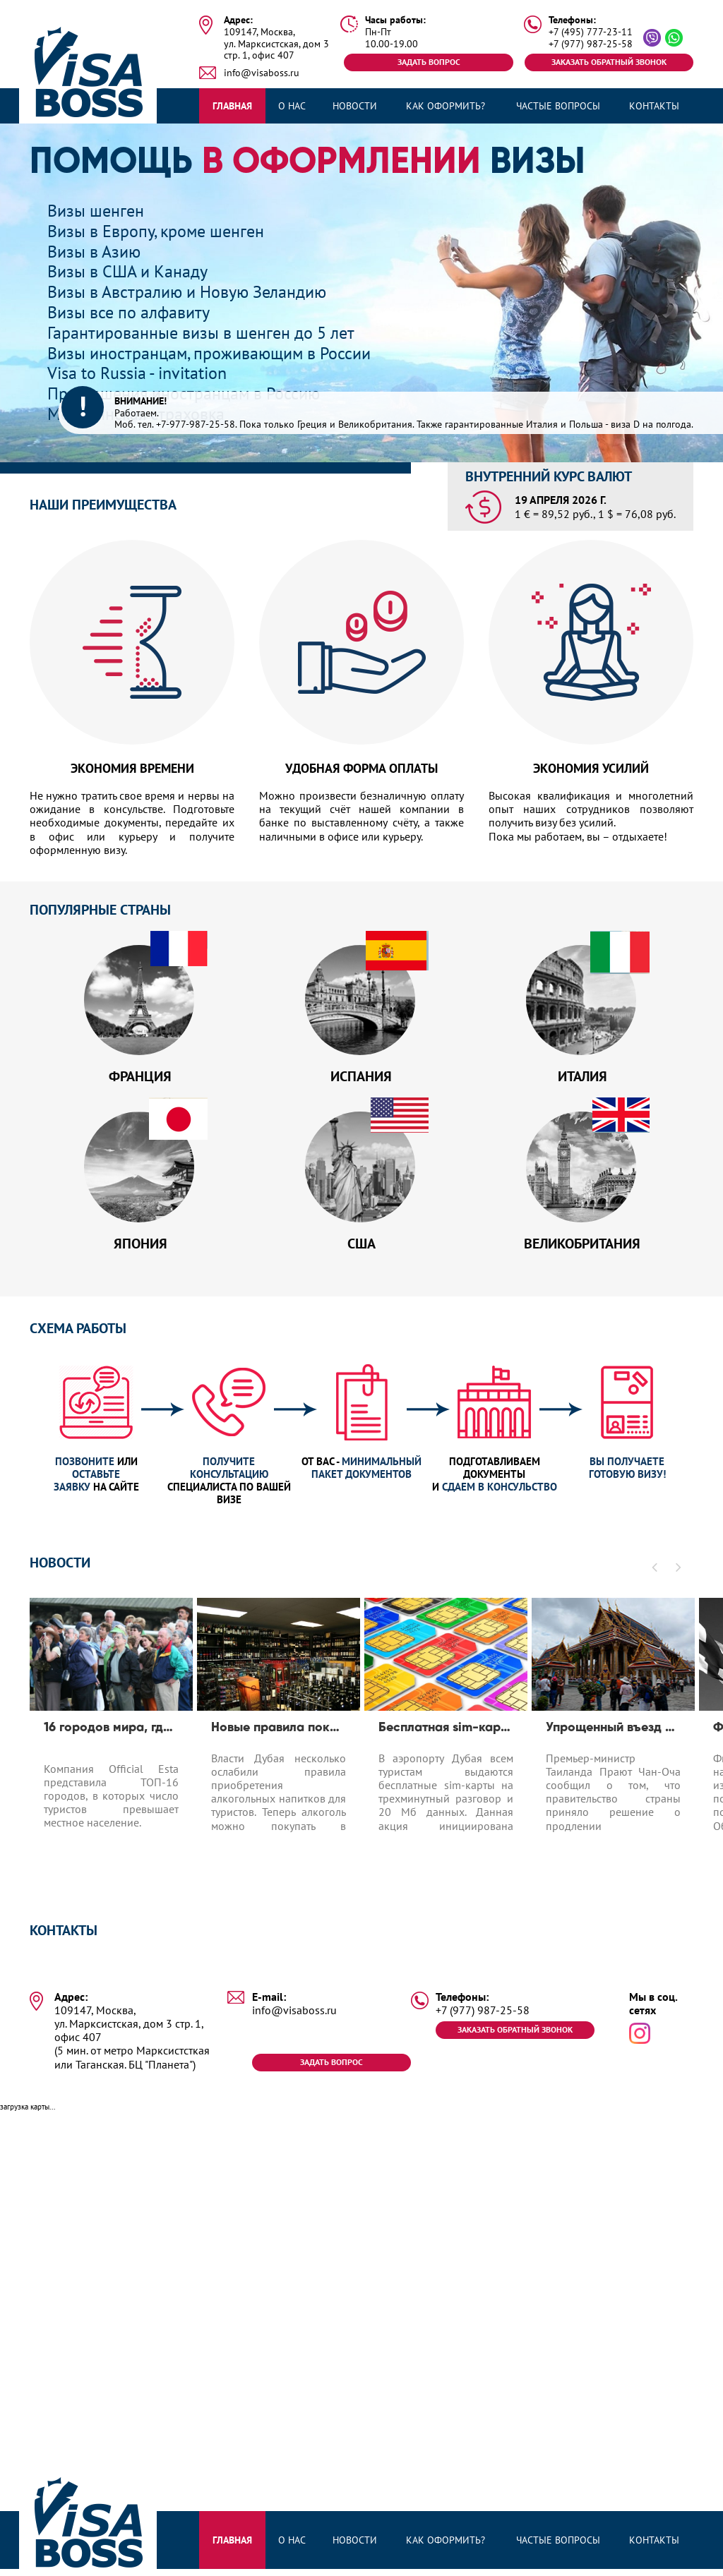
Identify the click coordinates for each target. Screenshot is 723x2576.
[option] (111, 1746)
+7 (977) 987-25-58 (591, 44)
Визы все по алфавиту (128, 312)
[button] (655, 1572)
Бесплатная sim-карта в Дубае (445, 1732)
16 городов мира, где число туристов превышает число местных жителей (111, 1732)
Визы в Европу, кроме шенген (155, 231)
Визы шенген (95, 211)
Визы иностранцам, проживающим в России (209, 353)
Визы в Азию (94, 252)
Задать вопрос (429, 61)
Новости (355, 106)
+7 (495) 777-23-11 (591, 32)
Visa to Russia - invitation (137, 373)
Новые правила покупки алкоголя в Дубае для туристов (278, 1732)
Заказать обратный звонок (609, 61)
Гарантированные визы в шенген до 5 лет (200, 333)
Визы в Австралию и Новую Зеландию (186, 292)
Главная (232, 106)
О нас (292, 106)
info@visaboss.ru (261, 73)
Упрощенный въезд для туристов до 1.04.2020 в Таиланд (613, 1732)
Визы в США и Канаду (127, 271)
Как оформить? (445, 106)
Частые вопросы (558, 106)
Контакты (654, 106)
